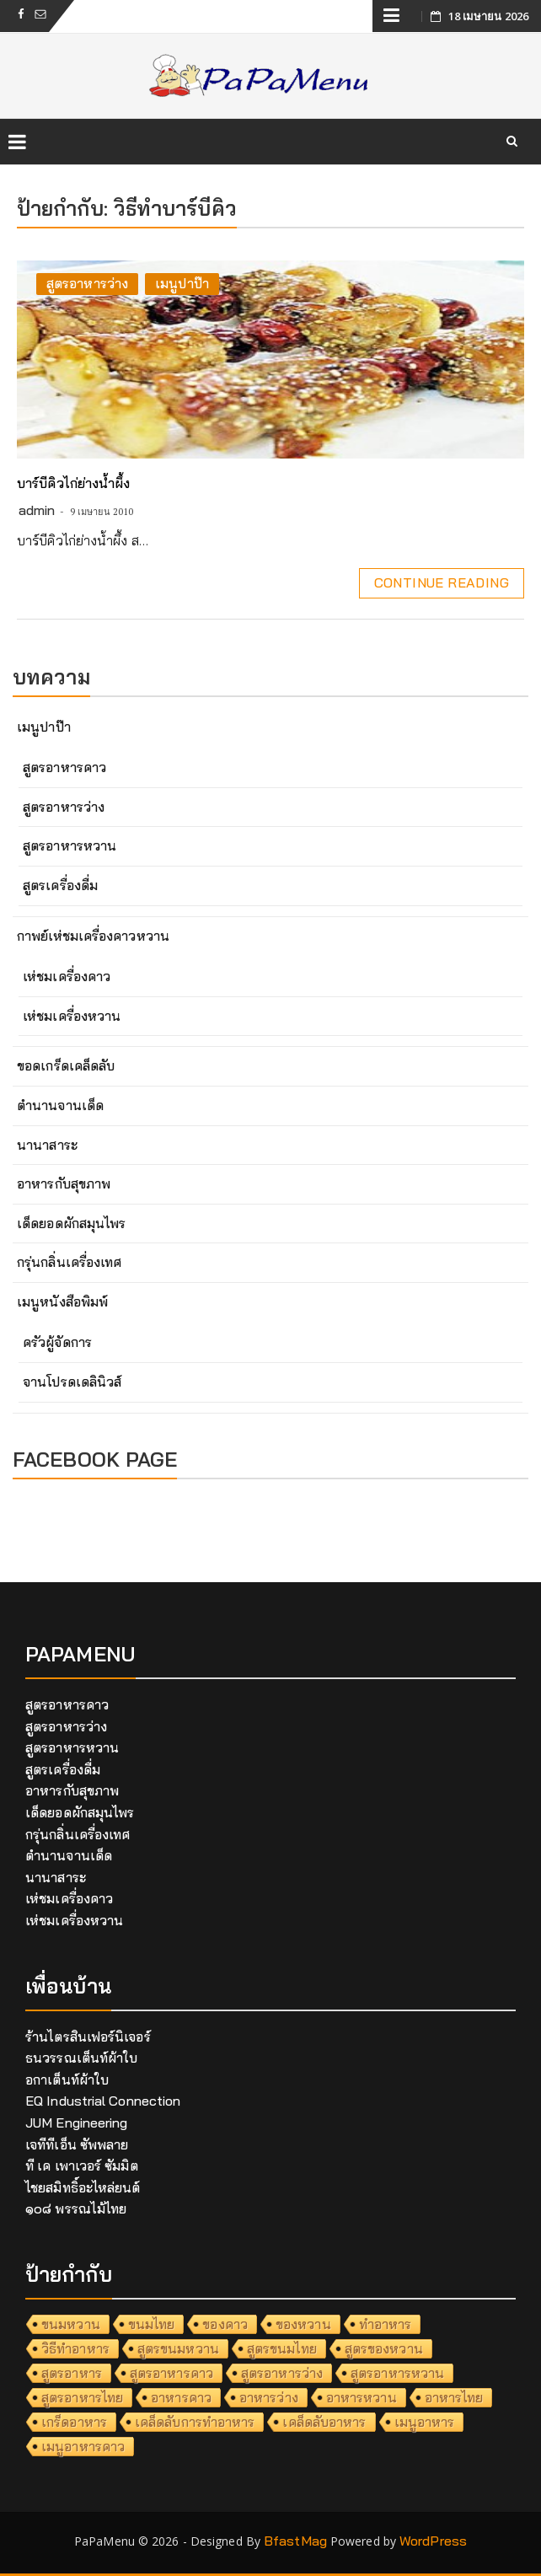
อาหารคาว (181, 2397)
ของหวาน (303, 2324)
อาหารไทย (454, 2397)
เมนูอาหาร (424, 2421)
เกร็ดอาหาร (74, 2421)
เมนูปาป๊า (182, 283)
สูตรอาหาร (71, 2372)
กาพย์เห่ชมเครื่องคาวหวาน (93, 935)
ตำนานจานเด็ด (60, 1105)
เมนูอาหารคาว (83, 2446)
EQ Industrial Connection (102, 2100)
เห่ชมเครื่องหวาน (72, 1015)
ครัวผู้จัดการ (57, 1342)
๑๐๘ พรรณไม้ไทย (75, 2208)
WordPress (433, 2540)
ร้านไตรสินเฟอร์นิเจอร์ (88, 2036)
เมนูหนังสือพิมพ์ (62, 1301)
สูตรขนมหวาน (178, 2348)
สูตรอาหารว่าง (87, 283)
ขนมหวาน (70, 2324)
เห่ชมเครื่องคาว (66, 976)
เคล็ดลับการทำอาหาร (195, 2421)
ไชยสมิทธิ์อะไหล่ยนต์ (83, 2187)
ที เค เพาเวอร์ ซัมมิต (81, 2165)
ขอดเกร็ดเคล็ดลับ (66, 1065)
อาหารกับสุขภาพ (63, 1183)
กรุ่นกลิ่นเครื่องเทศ (69, 1261)
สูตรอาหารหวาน (69, 845)
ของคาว (225, 2324)
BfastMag (295, 2540)
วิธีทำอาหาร (75, 2348)
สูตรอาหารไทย (82, 2397)
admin (37, 510)
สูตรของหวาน (384, 2348)
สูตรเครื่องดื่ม (60, 885)
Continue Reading (441, 582)
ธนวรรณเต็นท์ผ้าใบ (81, 2057)
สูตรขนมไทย (282, 2348)
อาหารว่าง (268, 2397)
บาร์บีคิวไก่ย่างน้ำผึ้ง (73, 483)
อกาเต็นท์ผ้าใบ (67, 2079)
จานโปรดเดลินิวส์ (72, 1381)
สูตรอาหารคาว (64, 767)
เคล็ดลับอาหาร (324, 2421)
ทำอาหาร (385, 2324)
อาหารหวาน (361, 2397)
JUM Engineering (76, 2122)
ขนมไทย (151, 2324)
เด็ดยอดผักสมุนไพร (71, 1223)
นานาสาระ (47, 1144)
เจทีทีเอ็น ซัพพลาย (76, 2144)
